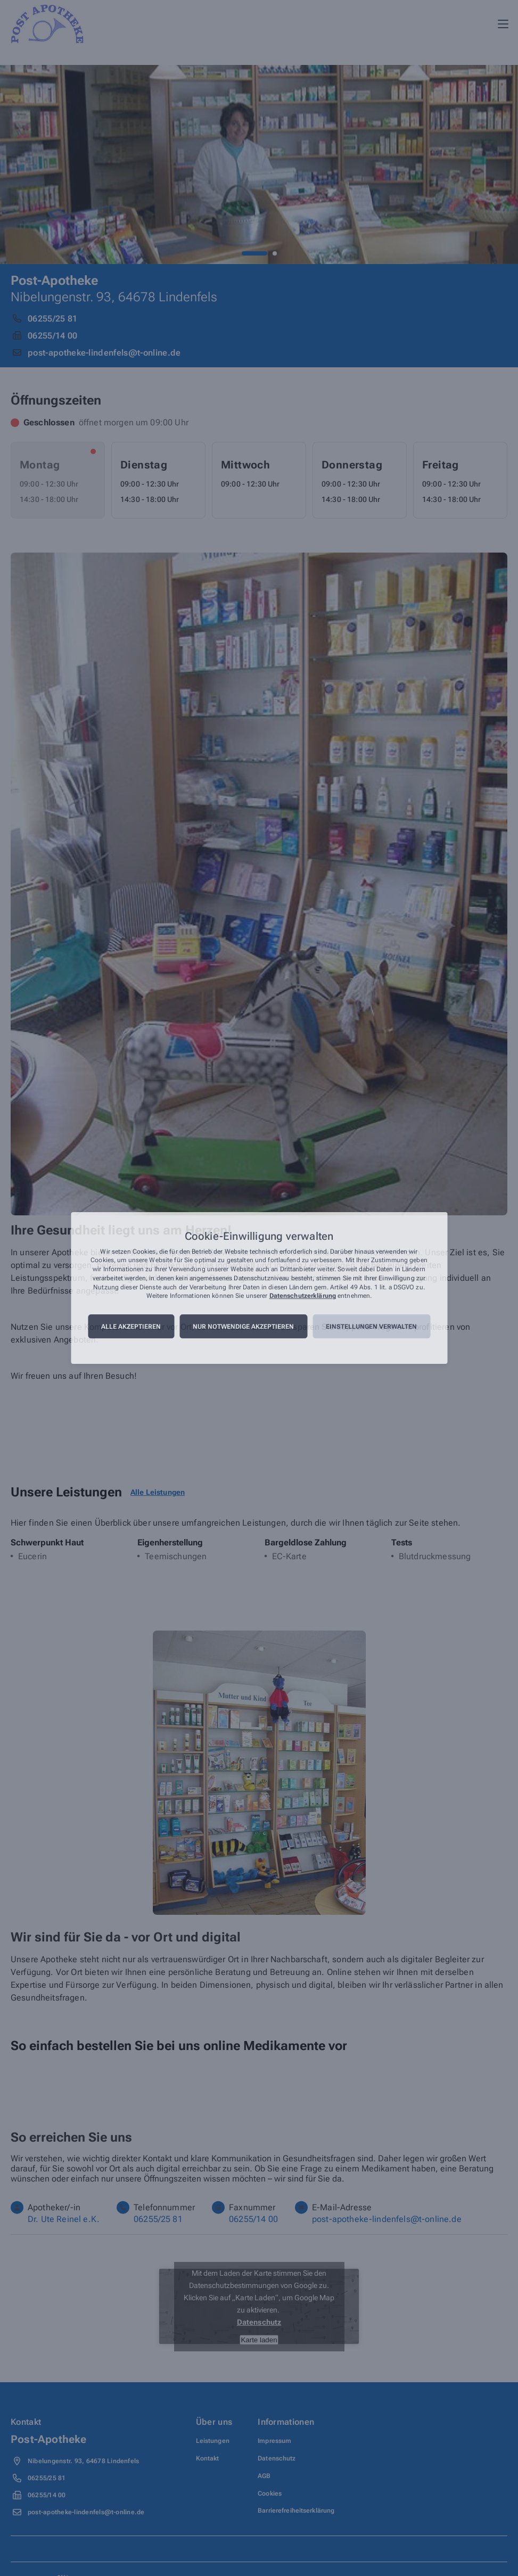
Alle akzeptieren (131, 1326)
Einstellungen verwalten (371, 1326)
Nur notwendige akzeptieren (243, 1326)
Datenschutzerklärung (302, 1296)
